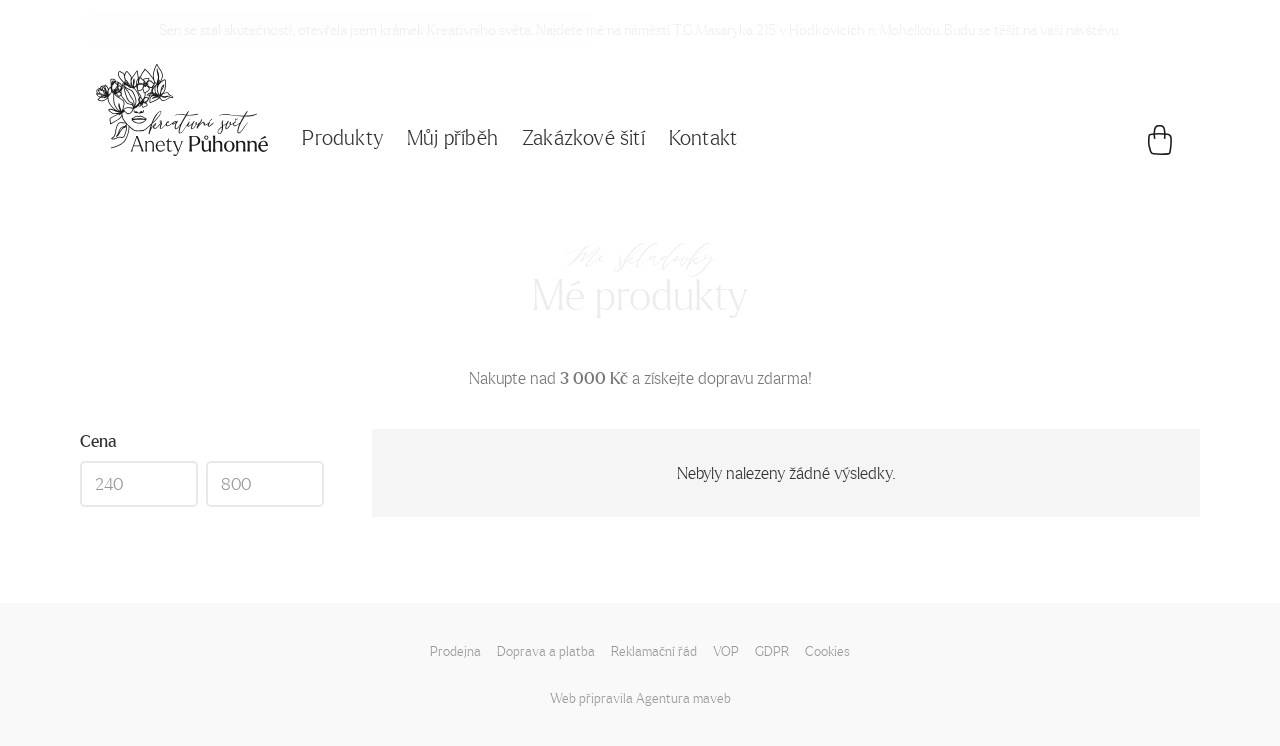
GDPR (772, 650)
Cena (98, 441)
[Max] (265, 484)
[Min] (139, 484)
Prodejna (455, 650)
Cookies (827, 650)
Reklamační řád (654, 650)
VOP (726, 650)
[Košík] (1160, 145)
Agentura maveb (683, 697)
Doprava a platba (546, 650)
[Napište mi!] (182, 110)
